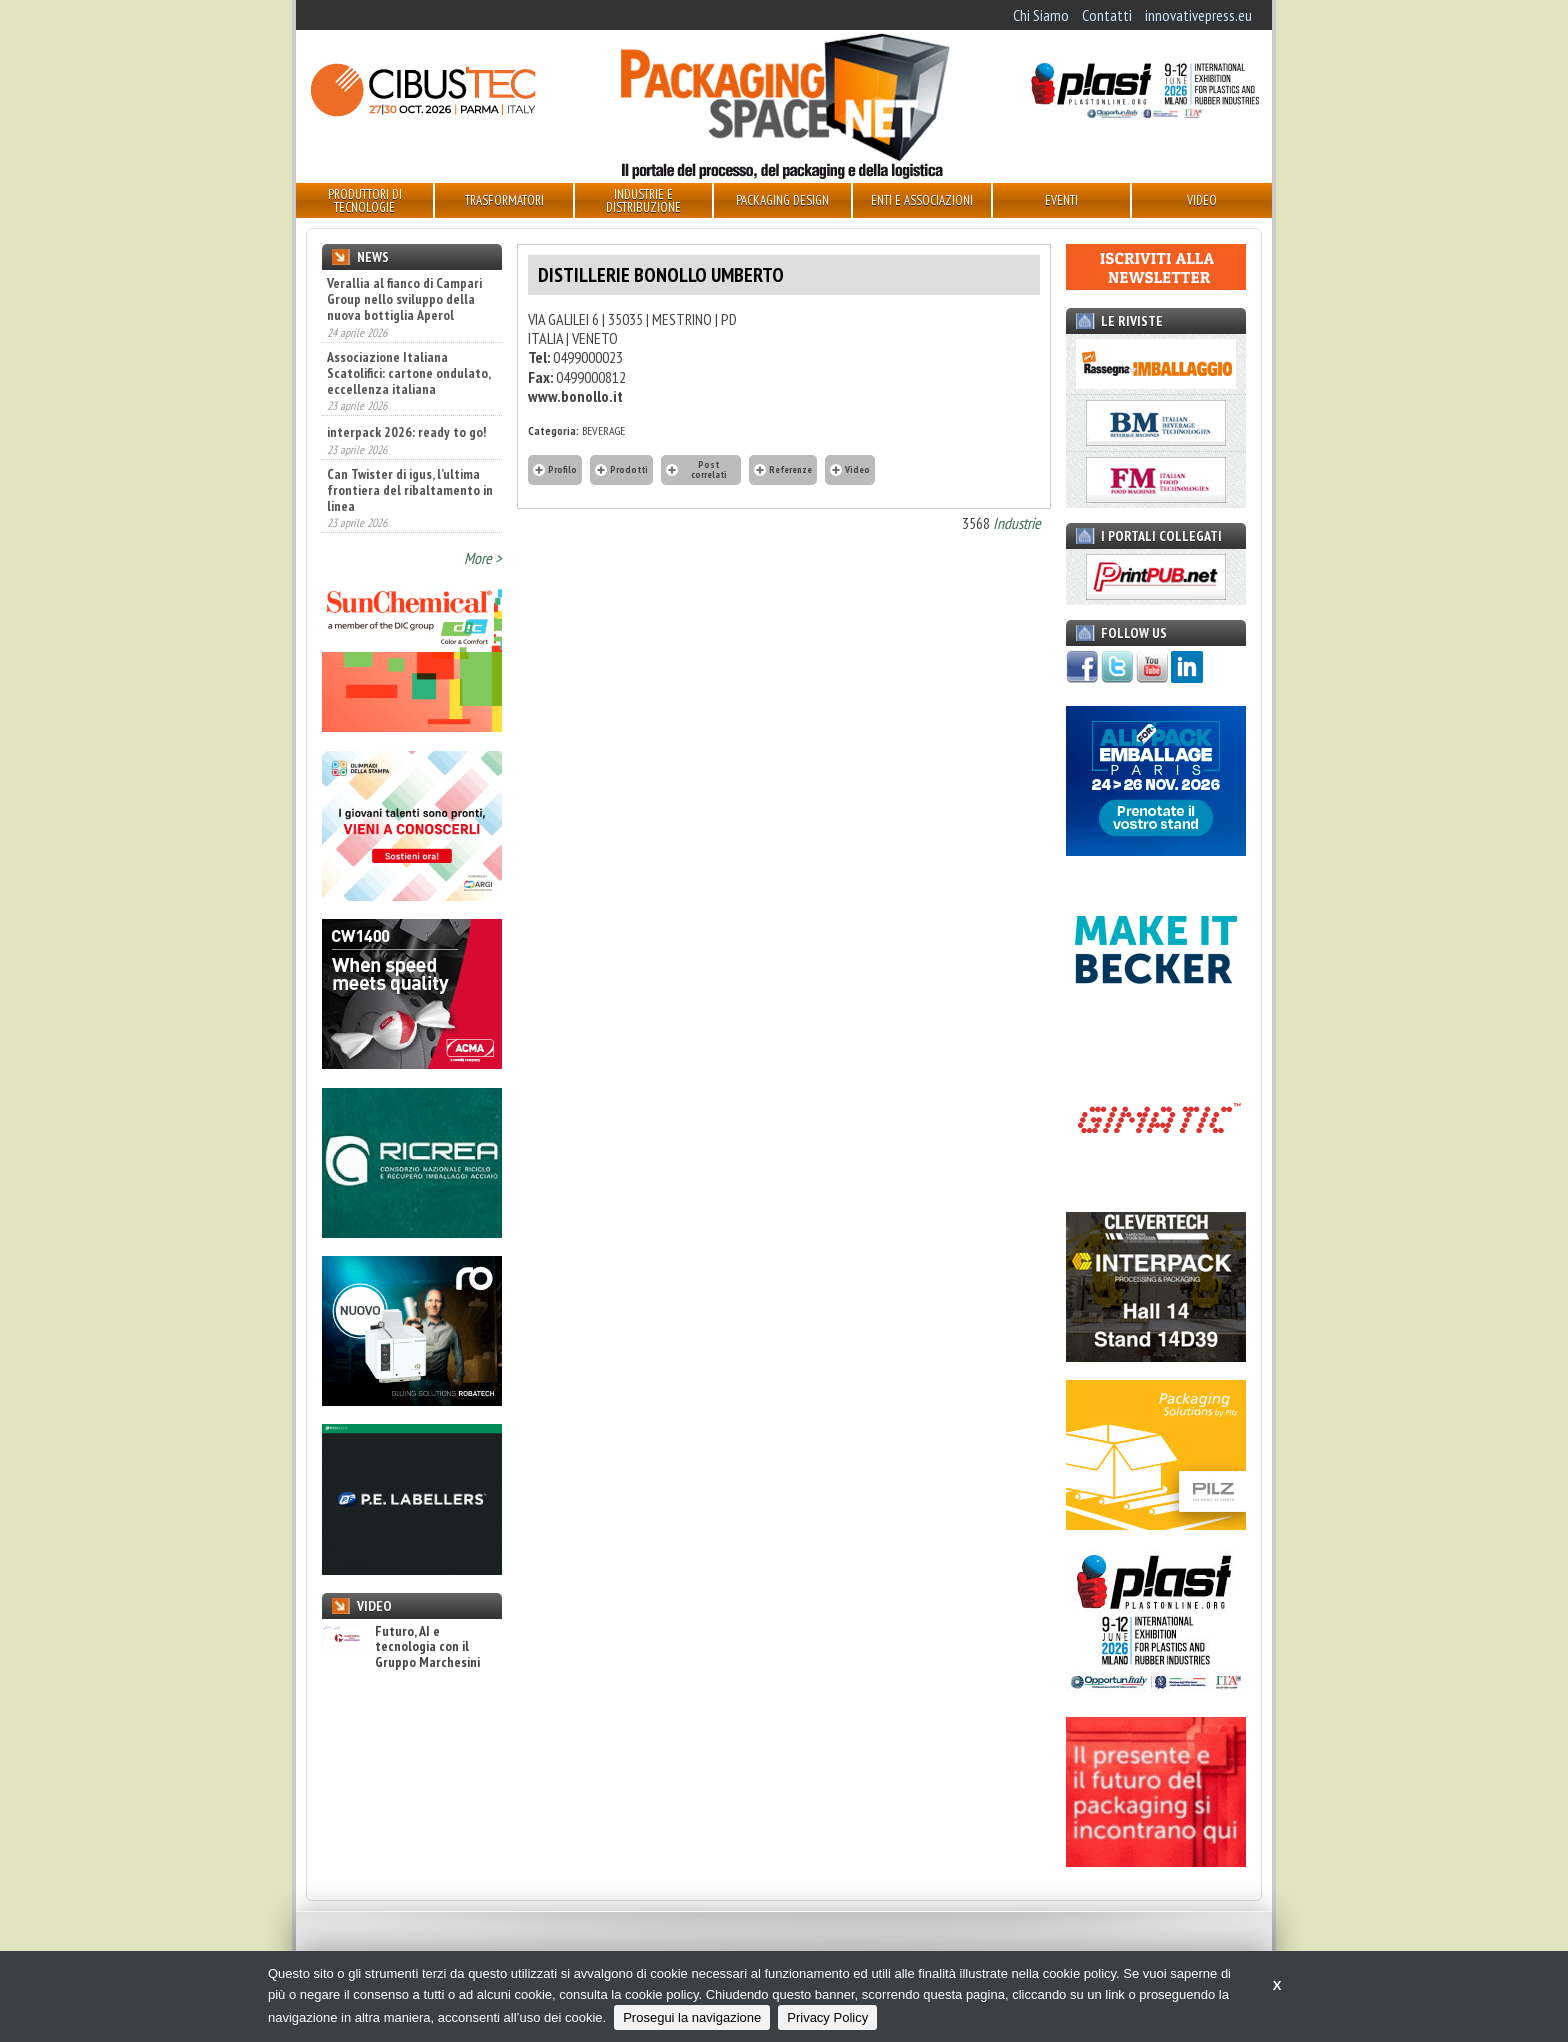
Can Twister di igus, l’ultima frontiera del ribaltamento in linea (410, 490)
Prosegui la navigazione (692, 2017)
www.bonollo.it (575, 396)
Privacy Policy (827, 2017)
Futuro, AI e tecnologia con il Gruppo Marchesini (401, 1647)
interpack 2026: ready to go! (406, 432)
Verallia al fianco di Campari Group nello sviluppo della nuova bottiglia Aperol (404, 299)
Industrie (1017, 523)
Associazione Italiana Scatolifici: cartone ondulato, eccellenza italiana (408, 373)
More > (483, 558)
